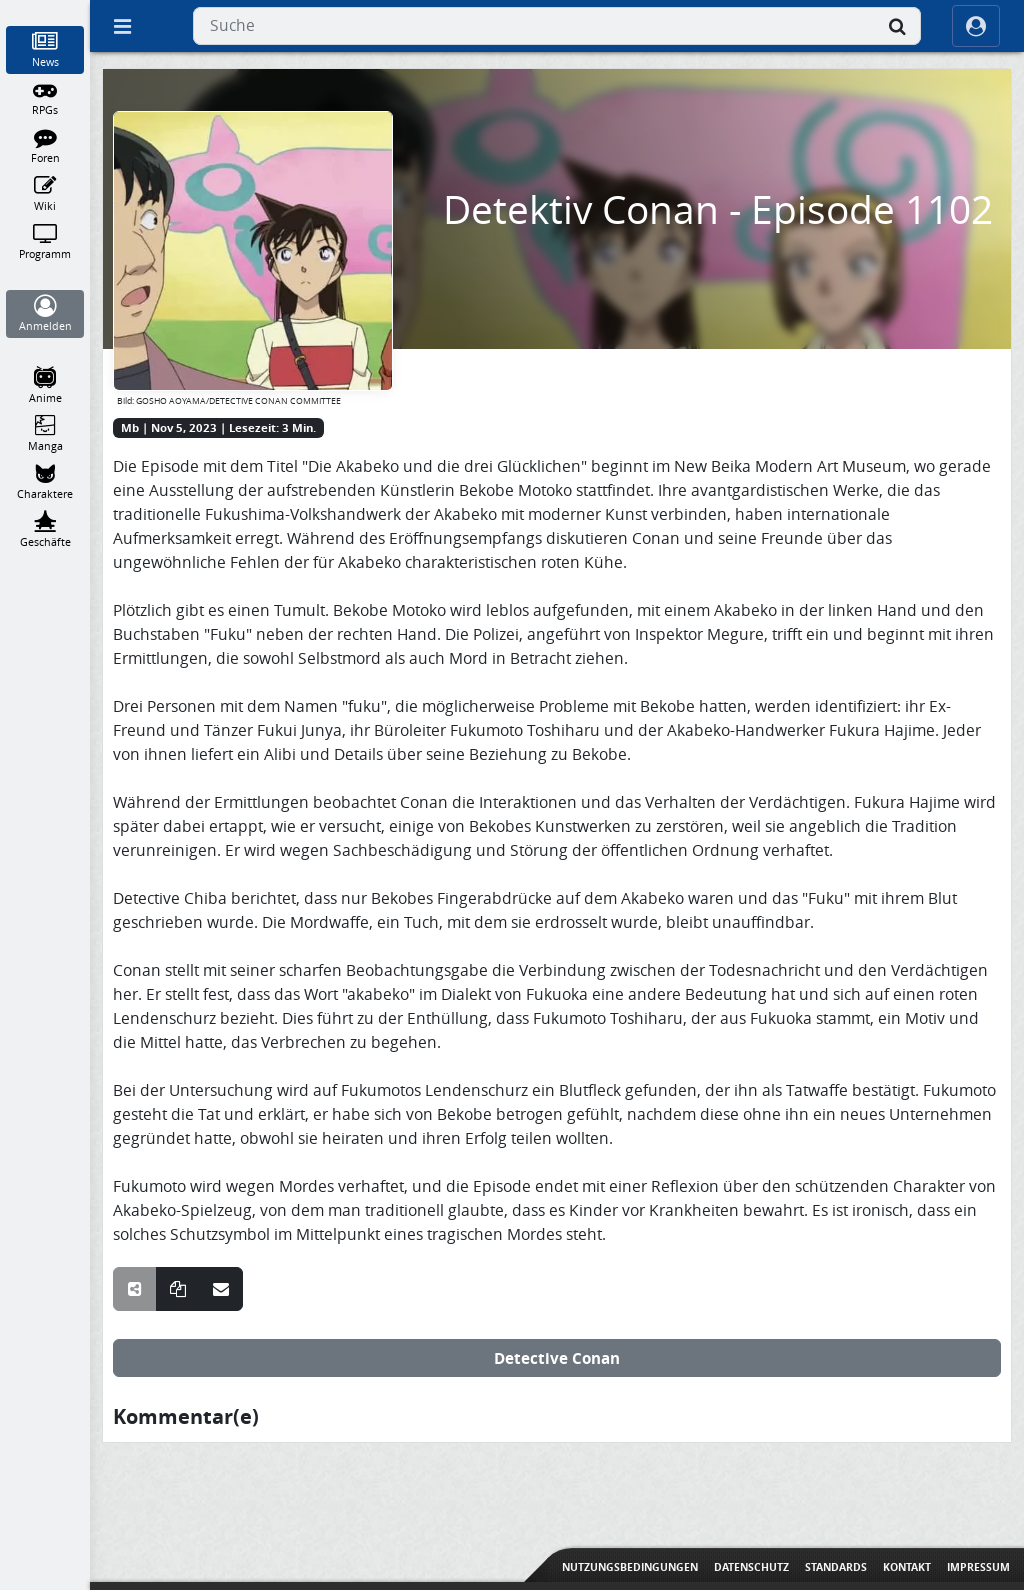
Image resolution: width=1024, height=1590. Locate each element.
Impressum (978, 1567)
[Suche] (897, 26)
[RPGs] (45, 98)
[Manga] (45, 434)
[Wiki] (45, 194)
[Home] (45, 9)
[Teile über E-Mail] (221, 1289)
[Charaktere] (45, 482)
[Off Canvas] (122, 26)
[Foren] (45, 146)
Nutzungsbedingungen (630, 1567)
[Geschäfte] (45, 530)
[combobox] (557, 26)
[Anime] (45, 386)
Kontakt (907, 1567)
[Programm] (45, 242)
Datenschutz (751, 1567)
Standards (836, 1567)
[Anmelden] (45, 314)
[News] (45, 50)
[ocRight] (976, 26)
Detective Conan (557, 1358)
